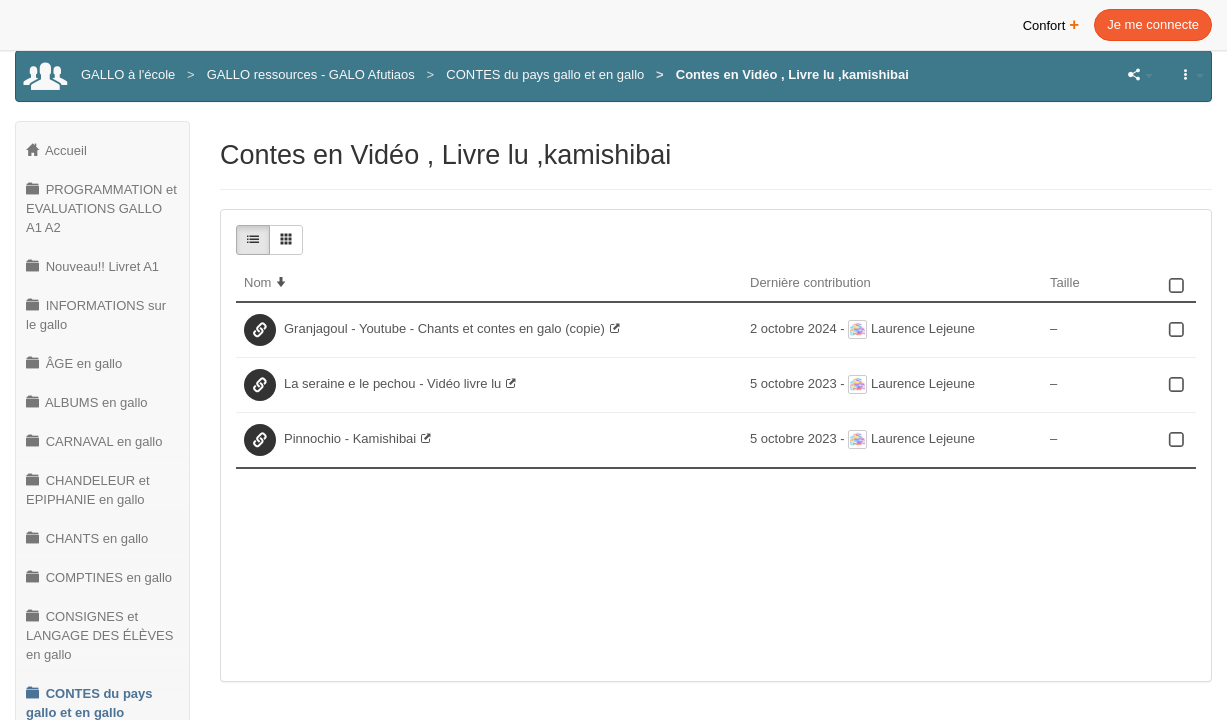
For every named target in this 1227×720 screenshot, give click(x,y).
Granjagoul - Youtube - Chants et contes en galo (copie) (444, 328)
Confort (1051, 23)
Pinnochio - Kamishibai (350, 438)
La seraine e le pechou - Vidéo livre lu (392, 383)
